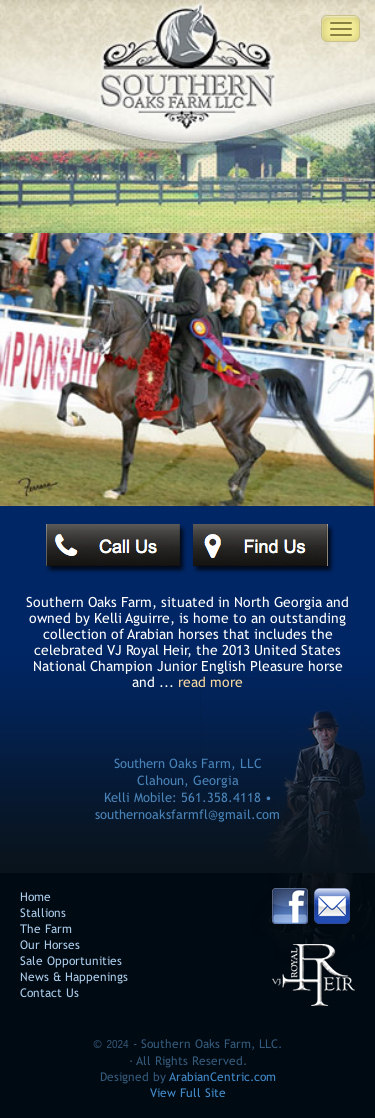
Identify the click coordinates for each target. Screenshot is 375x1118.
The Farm (46, 929)
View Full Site (188, 1093)
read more (210, 682)
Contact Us (49, 993)
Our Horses (50, 945)
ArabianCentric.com (222, 1077)
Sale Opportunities (71, 961)
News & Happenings (74, 977)
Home (35, 897)
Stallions (43, 913)
